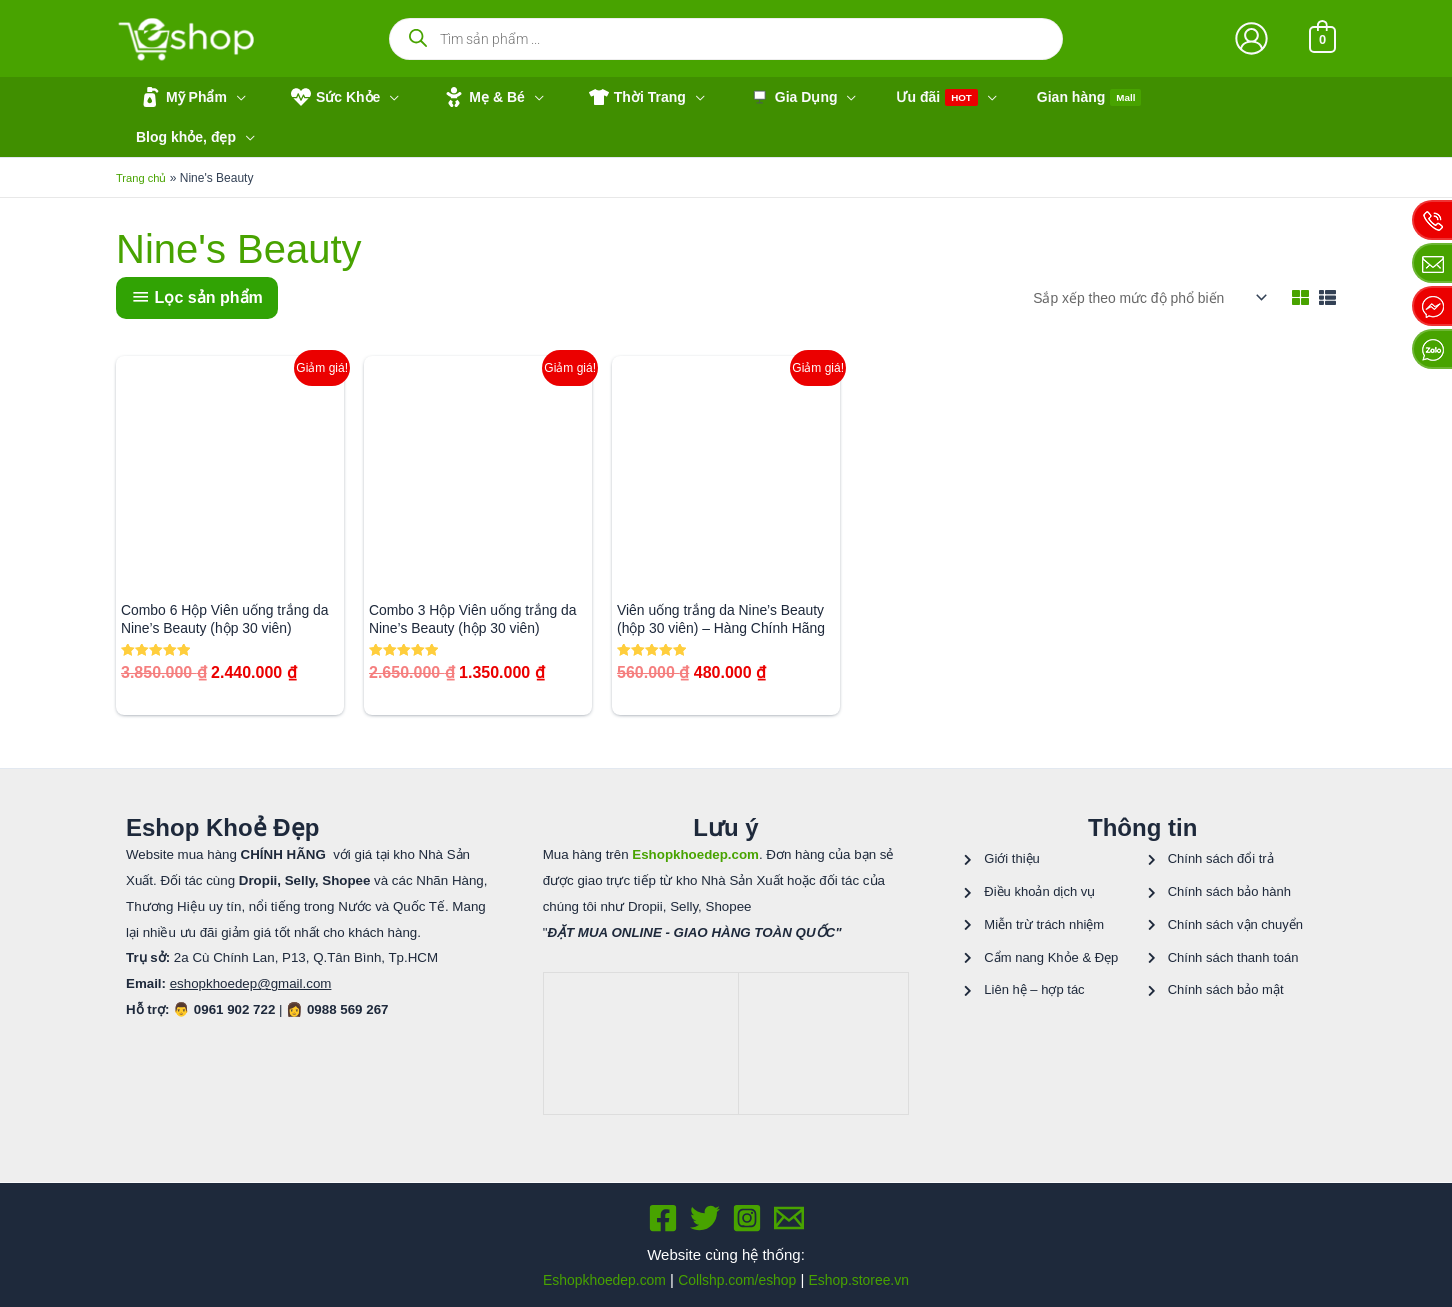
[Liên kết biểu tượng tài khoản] (1251, 38)
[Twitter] (705, 1203)
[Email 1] (789, 1203)
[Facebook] (663, 1203)
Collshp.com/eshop (738, 1263)
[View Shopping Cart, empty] (1322, 38)
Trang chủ (143, 140)
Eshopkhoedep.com (595, 1263)
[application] (230, 97)
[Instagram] (747, 1203)
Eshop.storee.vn (868, 1263)
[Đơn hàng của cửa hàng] (1138, 259)
